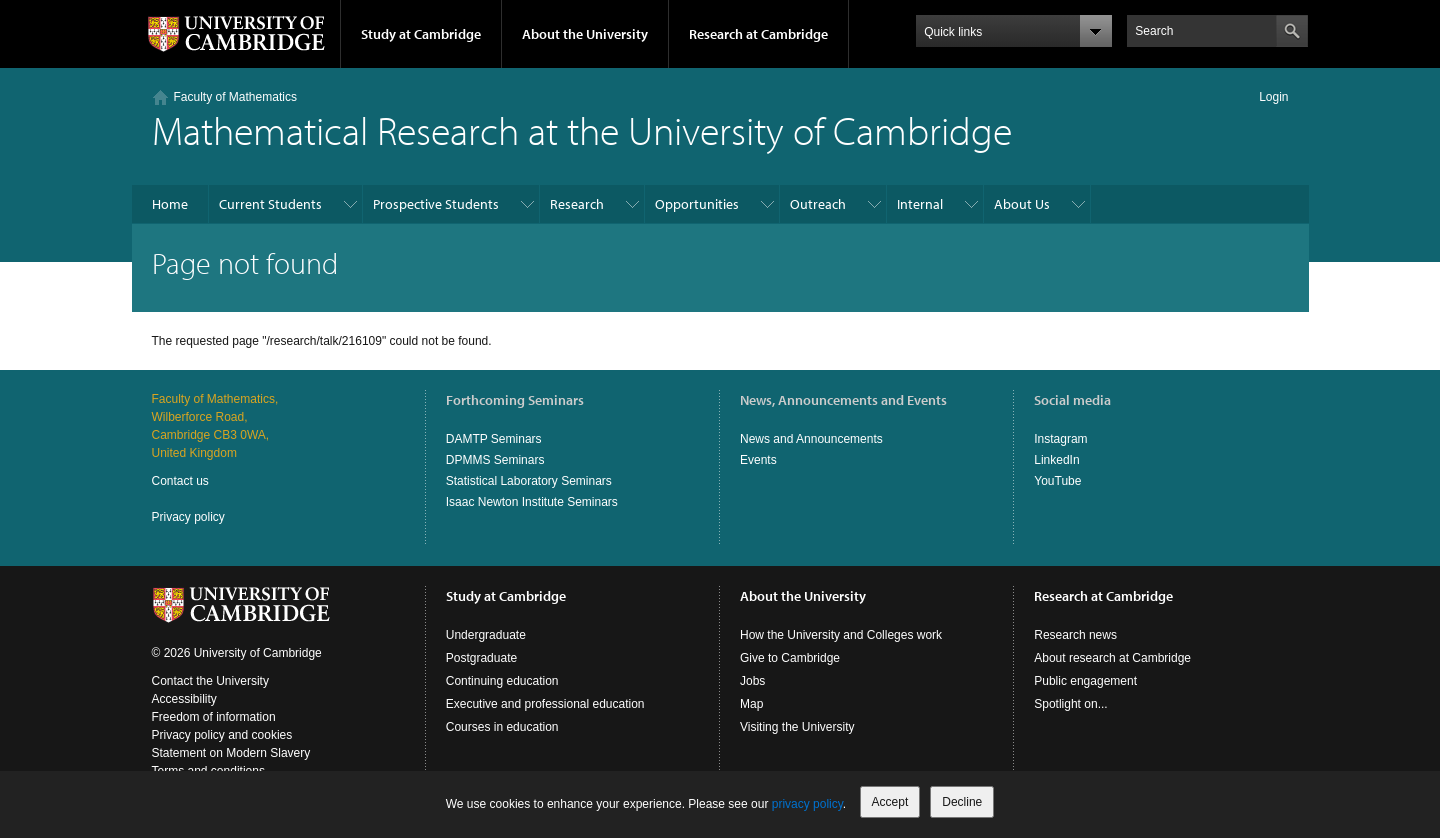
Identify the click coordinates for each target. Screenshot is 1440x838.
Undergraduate (486, 635)
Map (751, 704)
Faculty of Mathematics (235, 97)
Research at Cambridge (758, 34)
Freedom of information (214, 717)
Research (577, 204)
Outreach (818, 204)
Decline (962, 802)
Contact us (180, 481)
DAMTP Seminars (494, 439)
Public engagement (1085, 681)
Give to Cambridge (790, 658)
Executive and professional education (545, 704)
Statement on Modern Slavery (231, 753)
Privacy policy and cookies (222, 735)
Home (170, 204)
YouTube (1057, 481)
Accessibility (184, 699)
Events (758, 460)
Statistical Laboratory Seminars (529, 481)
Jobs (752, 681)
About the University (585, 34)
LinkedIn (1056, 460)
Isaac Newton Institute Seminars (532, 502)
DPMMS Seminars (495, 460)
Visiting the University (797, 727)
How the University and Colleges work (841, 635)
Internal (920, 204)
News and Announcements (811, 439)
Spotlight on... (1070, 704)
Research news (1075, 635)
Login (1273, 97)
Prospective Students (436, 204)
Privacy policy (188, 517)
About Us (1022, 204)
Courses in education (502, 727)
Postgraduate (481, 658)
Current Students (270, 204)
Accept (890, 802)
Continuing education (502, 681)
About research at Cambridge (1112, 658)
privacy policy (807, 804)
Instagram (1060, 439)
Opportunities (697, 204)
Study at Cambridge (421, 34)
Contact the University (210, 681)
